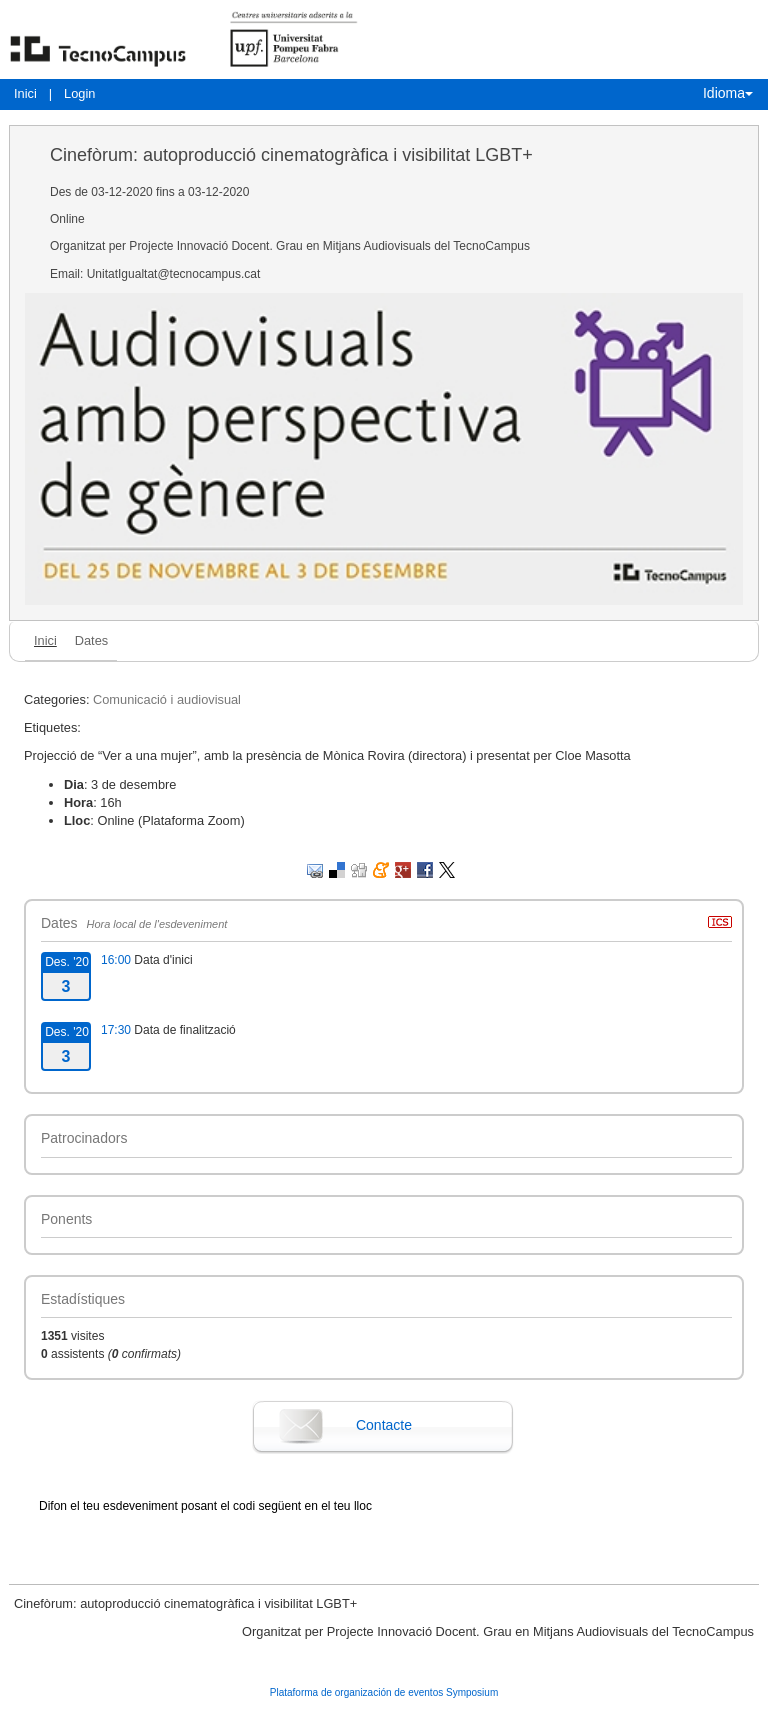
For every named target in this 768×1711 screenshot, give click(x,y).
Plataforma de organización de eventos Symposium (384, 1692)
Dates (91, 640)
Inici (25, 93)
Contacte (384, 1425)
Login (79, 93)
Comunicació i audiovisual (167, 699)
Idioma (728, 93)
